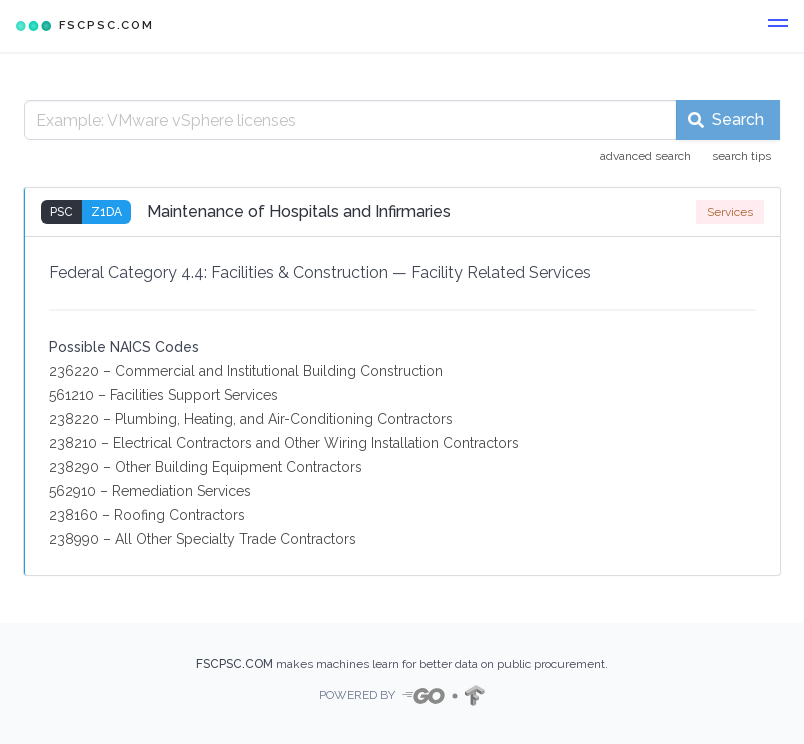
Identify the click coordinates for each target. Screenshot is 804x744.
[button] (778, 26)
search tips (741, 156)
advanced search (645, 156)
